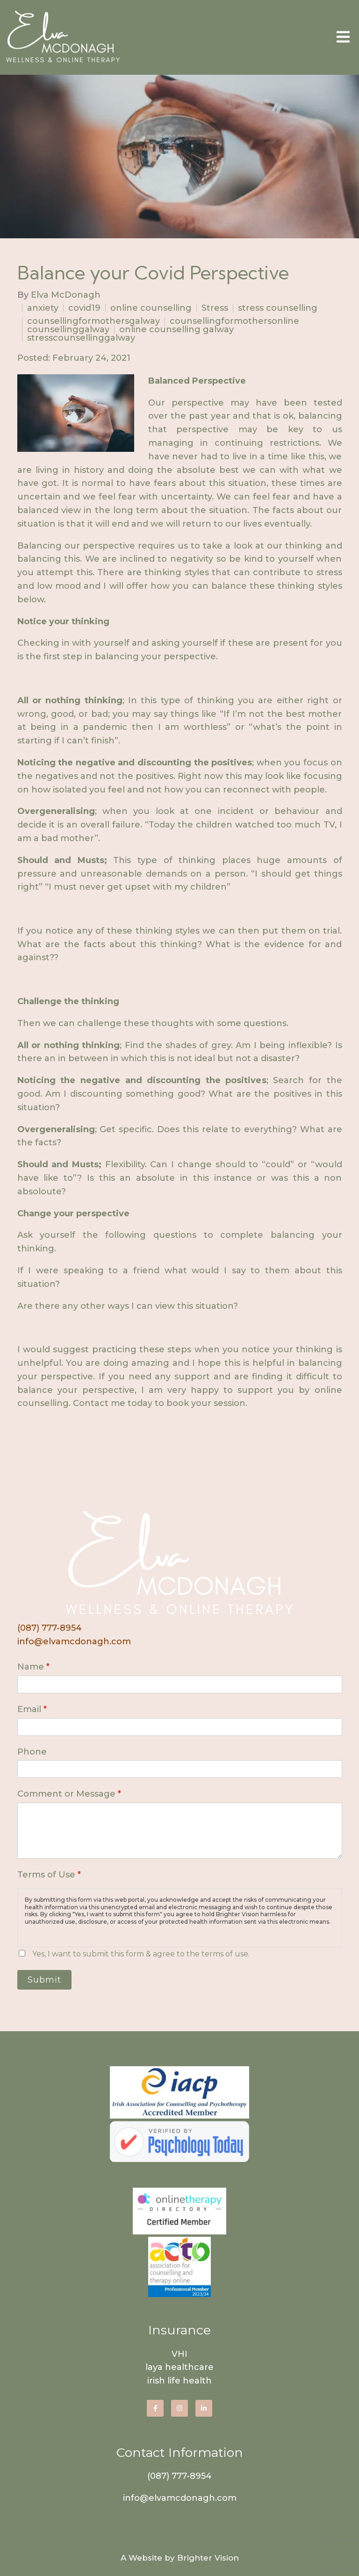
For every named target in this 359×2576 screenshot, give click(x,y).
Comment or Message (69, 1794)
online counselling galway (176, 329)
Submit (44, 1980)
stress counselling (277, 308)
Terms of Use (49, 1875)
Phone (32, 1752)
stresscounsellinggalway (81, 338)
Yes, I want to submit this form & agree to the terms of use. (141, 1953)
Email (32, 1709)
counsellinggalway (68, 329)
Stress (214, 308)
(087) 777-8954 (49, 1628)
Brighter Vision (208, 2557)
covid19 (84, 308)
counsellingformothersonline (234, 321)
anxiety (42, 308)
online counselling (151, 308)
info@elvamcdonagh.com (74, 1641)
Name (33, 1667)
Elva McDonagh (66, 295)
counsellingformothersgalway (93, 321)
